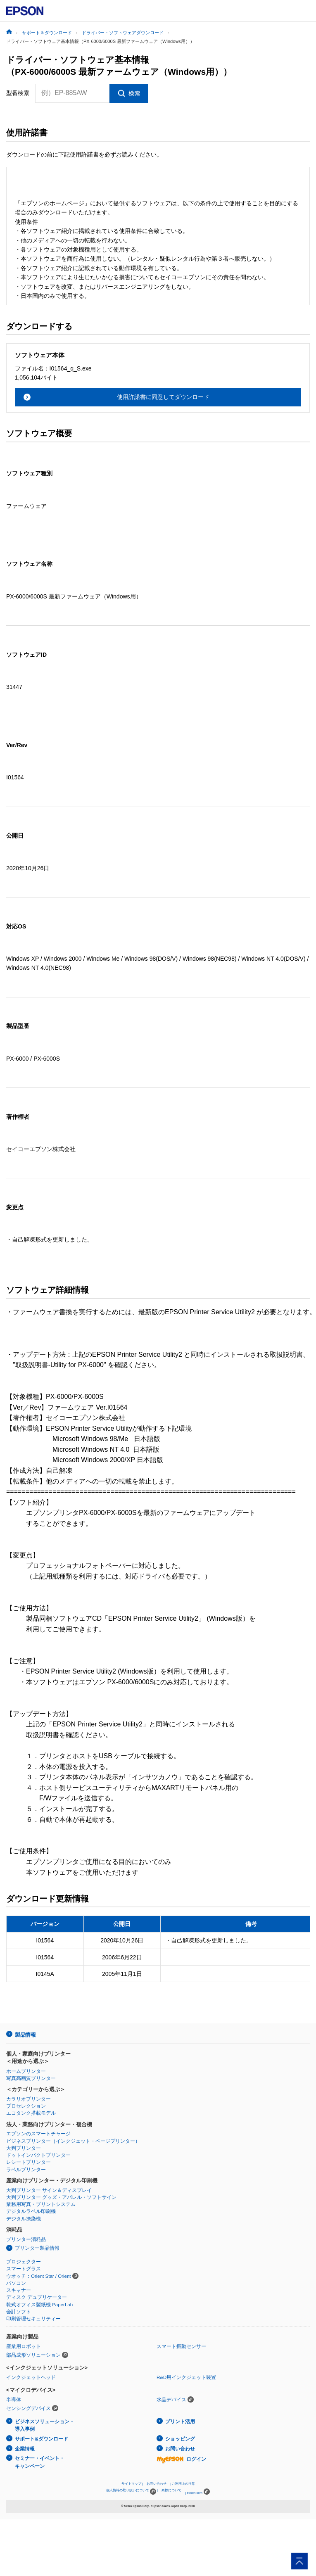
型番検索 (17, 92)
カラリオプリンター (28, 2098)
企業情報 (25, 2449)
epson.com (194, 2493)
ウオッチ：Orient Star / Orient (38, 2276)
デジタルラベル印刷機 (31, 2211)
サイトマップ (131, 2484)
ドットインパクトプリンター (38, 2155)
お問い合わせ (180, 2449)
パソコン (16, 2283)
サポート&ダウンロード (41, 2439)
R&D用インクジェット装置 (186, 2377)
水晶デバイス (171, 2399)
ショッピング (180, 2439)
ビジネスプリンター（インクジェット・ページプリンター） (73, 2141)
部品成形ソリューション (33, 2355)
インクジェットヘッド (31, 2377)
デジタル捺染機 (23, 2218)
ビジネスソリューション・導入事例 (44, 2425)
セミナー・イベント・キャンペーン (39, 2462)
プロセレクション (26, 2106)
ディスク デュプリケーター (36, 2297)
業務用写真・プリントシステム (41, 2204)
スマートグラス (23, 2268)
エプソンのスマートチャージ (38, 2133)
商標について (171, 2490)
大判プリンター (23, 2148)
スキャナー (18, 2290)
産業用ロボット (23, 2346)
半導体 (13, 2399)
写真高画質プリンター (31, 2078)
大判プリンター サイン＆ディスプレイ (49, 2190)
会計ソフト (18, 2311)
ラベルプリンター (26, 2169)
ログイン (181, 2459)
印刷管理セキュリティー (33, 2318)
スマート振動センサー (181, 2346)
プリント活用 (180, 2421)
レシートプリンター (28, 2162)
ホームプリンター (26, 2071)
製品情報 (25, 2035)
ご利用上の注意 (183, 2484)
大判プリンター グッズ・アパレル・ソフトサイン (61, 2197)
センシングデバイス (28, 2408)
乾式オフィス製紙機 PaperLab (39, 2304)
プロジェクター (23, 2261)
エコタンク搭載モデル (31, 2113)
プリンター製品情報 (37, 2248)
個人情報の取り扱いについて (131, 2491)
